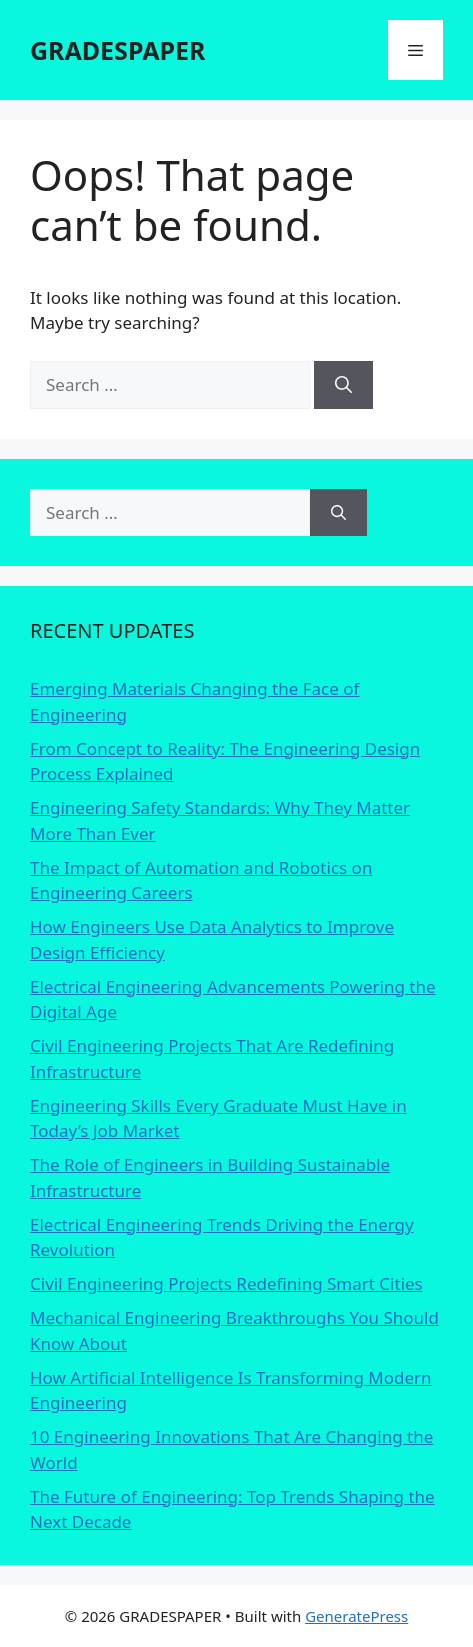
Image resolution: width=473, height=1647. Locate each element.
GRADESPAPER (117, 50)
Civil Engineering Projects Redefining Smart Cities (226, 1283)
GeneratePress (356, 1616)
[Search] (343, 385)
